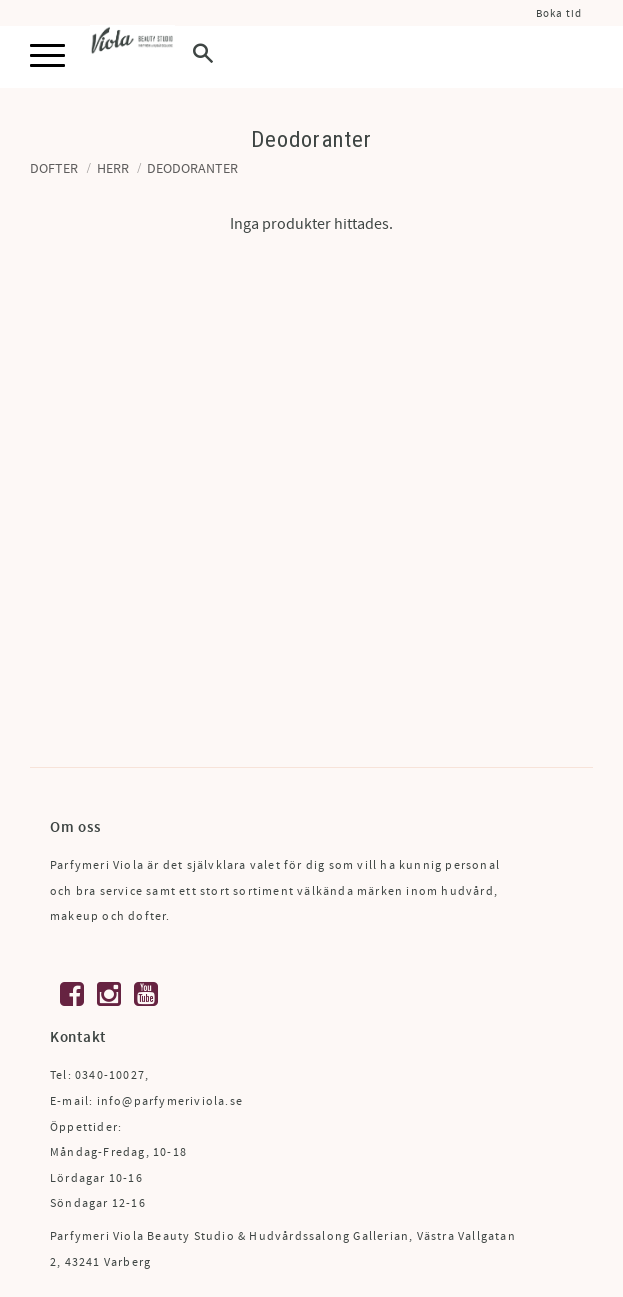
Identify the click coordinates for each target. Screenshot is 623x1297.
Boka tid (559, 13)
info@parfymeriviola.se (170, 1101)
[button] (47, 56)
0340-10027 (110, 1075)
